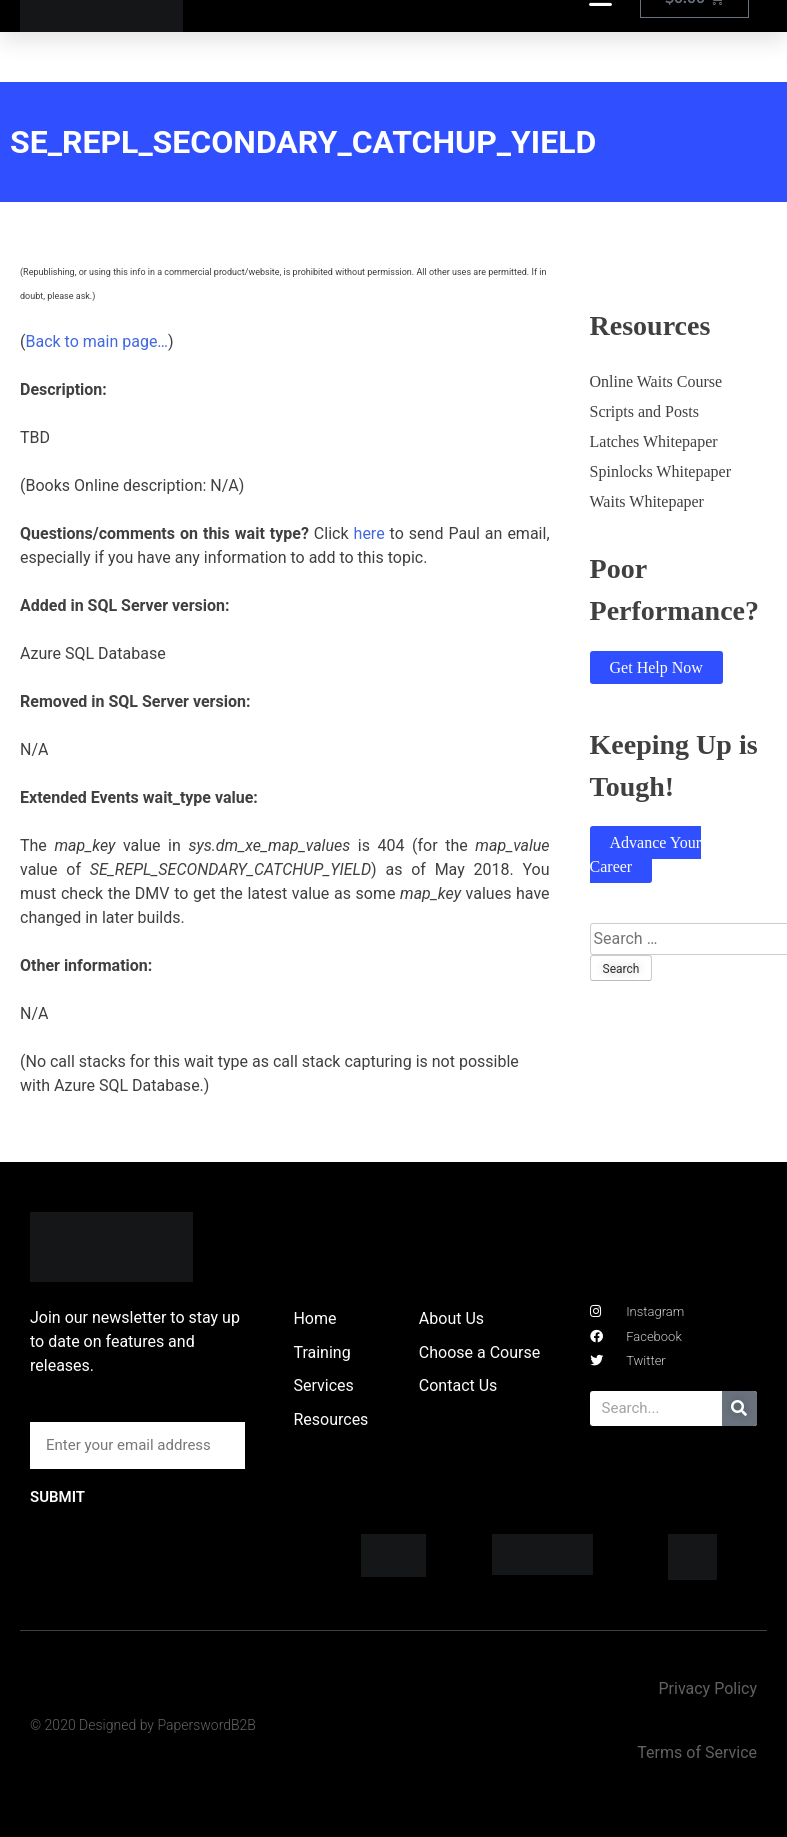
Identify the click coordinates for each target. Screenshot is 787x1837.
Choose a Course (479, 1352)
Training (321, 1352)
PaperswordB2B (206, 1725)
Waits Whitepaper (647, 501)
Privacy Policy (707, 1688)
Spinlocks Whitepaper (660, 471)
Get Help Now (656, 667)
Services (323, 1385)
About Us (451, 1318)
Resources (330, 1419)
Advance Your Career (646, 854)
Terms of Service (697, 1752)
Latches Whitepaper (654, 441)
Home (314, 1318)
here (369, 533)
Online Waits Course (656, 381)
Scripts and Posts (644, 411)
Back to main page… (96, 341)
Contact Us (458, 1385)
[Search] (739, 1408)
